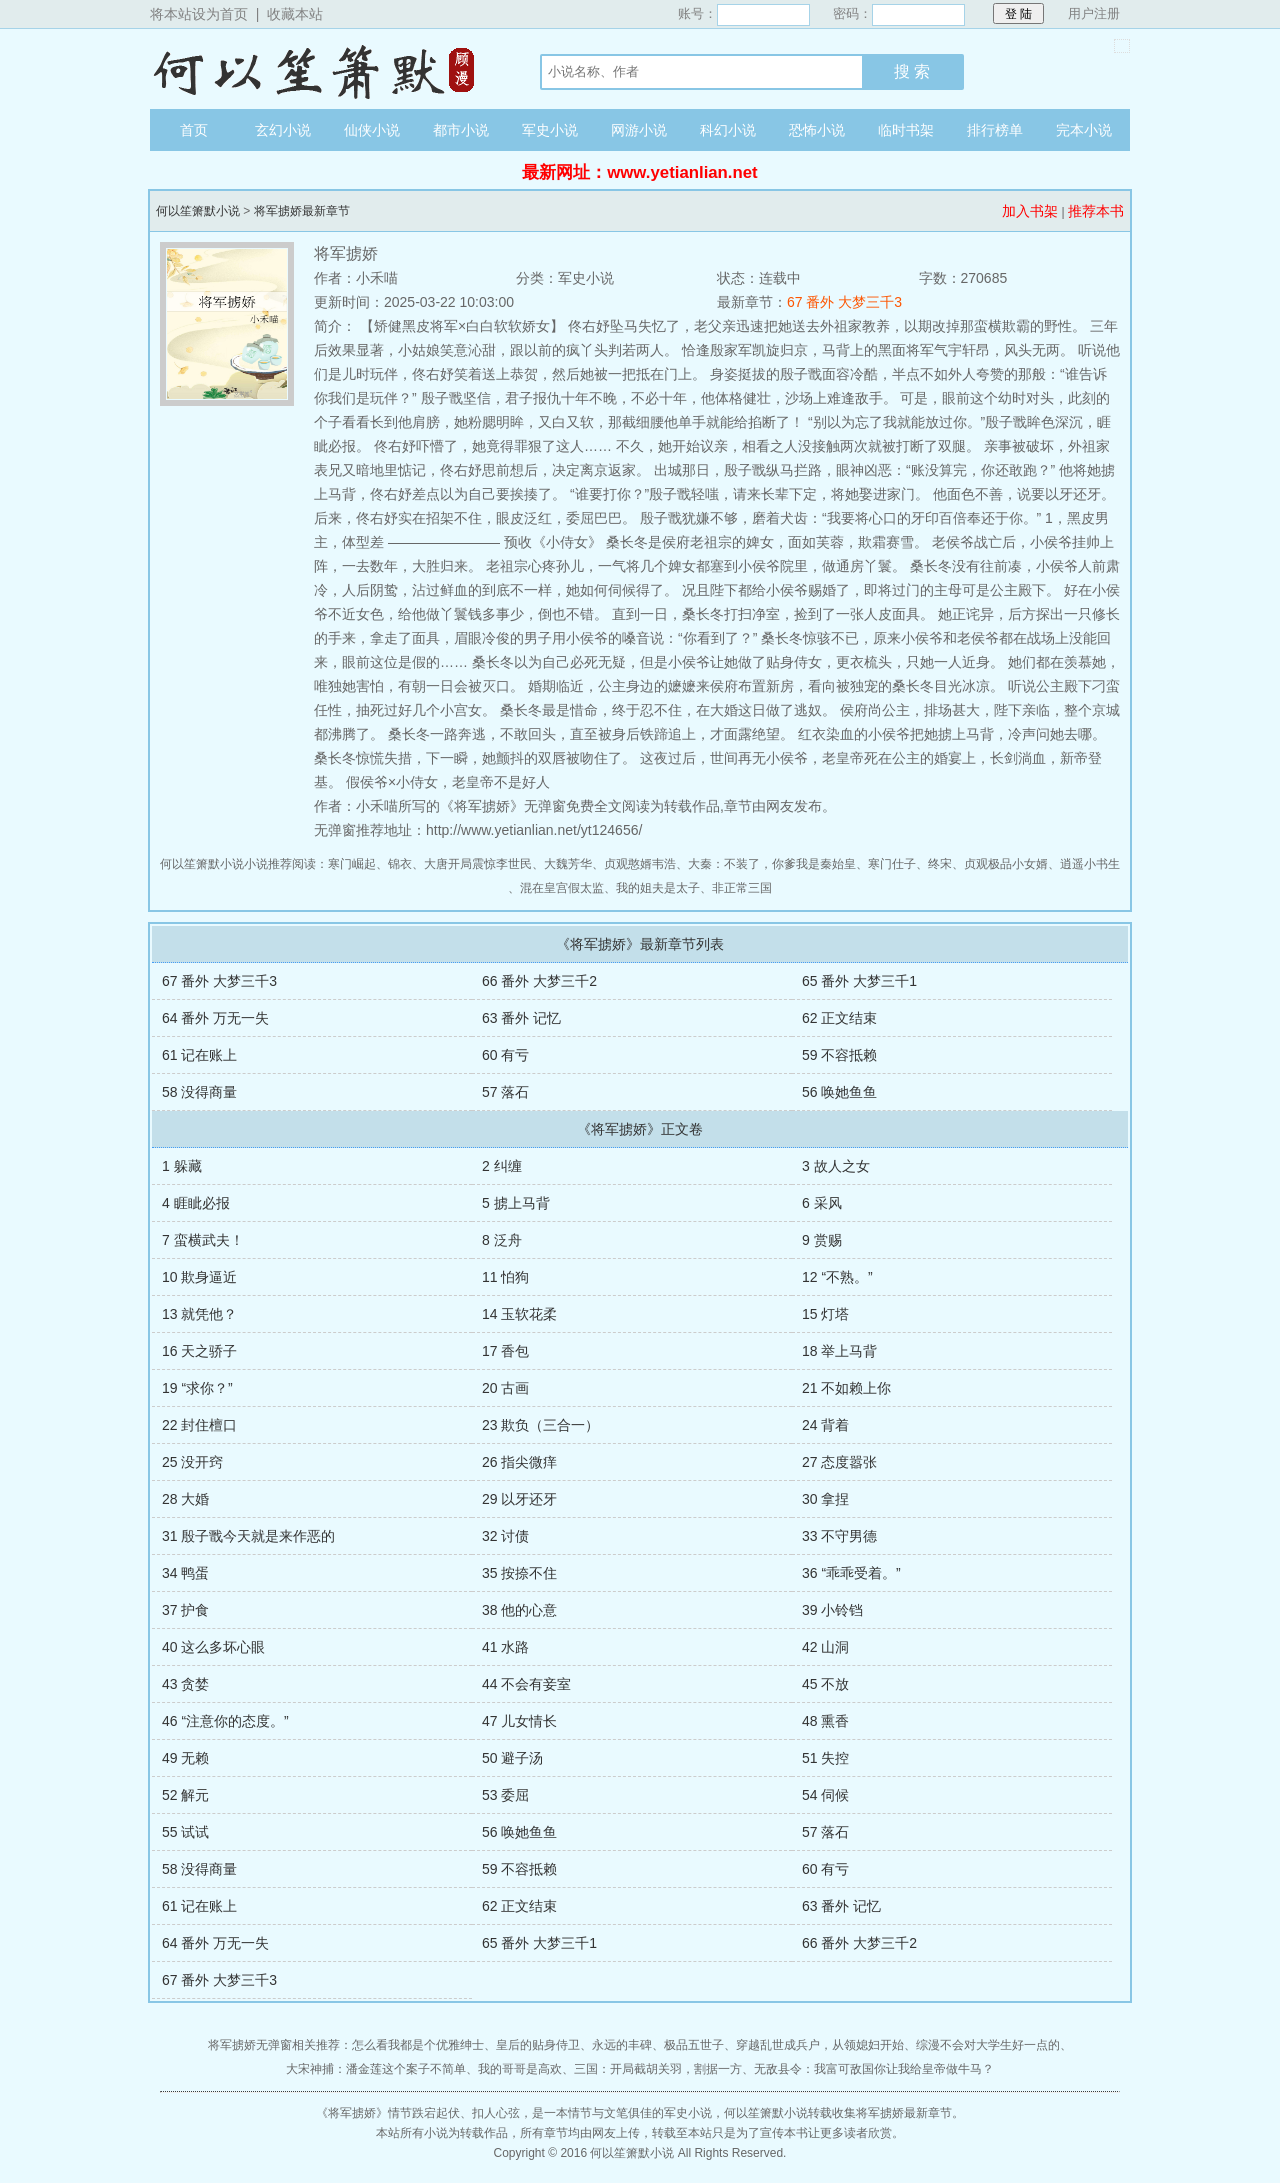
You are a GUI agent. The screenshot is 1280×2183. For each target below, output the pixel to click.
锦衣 (400, 864)
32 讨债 (505, 1536)
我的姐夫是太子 (658, 888)
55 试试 (185, 1832)
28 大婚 (185, 1499)
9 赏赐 (822, 1240)
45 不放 (825, 1684)
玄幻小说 (283, 130)
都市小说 (461, 130)
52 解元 (185, 1795)
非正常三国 (742, 888)
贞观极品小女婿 (1006, 864)
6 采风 (822, 1203)
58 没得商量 (199, 1092)
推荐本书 (1096, 211)
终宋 (940, 864)
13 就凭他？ (199, 1314)
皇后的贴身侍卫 (538, 2045)
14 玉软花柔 (519, 1314)
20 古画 (505, 1388)
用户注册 (1094, 13)
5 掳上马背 (516, 1203)
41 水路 (505, 1647)
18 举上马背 (839, 1351)
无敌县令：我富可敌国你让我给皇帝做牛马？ (874, 2069)
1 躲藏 (182, 1166)
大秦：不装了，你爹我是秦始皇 (772, 864)
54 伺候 (825, 1795)
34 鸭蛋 (185, 1573)
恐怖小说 (817, 130)
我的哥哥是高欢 (520, 2069)
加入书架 (1030, 211)
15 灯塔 (825, 1314)
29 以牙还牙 (519, 1499)
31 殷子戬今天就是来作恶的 (248, 1536)
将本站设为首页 (199, 14)
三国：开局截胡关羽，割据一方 (658, 2069)
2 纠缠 (502, 1166)
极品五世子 (694, 2045)
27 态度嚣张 (839, 1462)
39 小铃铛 (832, 1610)
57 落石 (505, 1092)
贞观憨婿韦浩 (640, 864)
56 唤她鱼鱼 (839, 1092)
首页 (194, 130)
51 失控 (825, 1758)
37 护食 (185, 1610)
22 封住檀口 (199, 1425)
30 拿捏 (825, 1499)
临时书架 (906, 130)
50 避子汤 (512, 1758)
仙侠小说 (372, 130)
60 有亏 (505, 1055)
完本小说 (1084, 130)
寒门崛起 (352, 864)
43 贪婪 (185, 1684)
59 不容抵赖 (839, 1055)
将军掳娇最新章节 (302, 211)
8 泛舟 (502, 1240)
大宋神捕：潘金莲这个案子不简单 (376, 2069)
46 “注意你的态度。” (225, 1721)
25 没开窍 (192, 1462)
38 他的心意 (519, 1610)
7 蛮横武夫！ (203, 1240)
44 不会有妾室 (526, 1684)
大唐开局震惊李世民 (478, 864)
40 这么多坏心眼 (213, 1647)
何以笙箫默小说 (325, 69)
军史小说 (550, 130)
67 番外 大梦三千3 (844, 302)
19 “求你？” (197, 1388)
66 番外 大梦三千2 (539, 981)
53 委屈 (505, 1795)
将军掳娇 (352, 2113)
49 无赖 (185, 1758)
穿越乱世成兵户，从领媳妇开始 (820, 2045)
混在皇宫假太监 (562, 888)
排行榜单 (995, 130)
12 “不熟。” (837, 1277)
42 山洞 (825, 1647)
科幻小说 (728, 130)
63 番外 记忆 (521, 1018)
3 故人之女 (836, 1166)
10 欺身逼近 (199, 1277)
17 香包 (505, 1351)
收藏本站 (295, 14)
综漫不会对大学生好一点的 (988, 2045)
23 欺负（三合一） (540, 1425)
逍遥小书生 (1090, 864)
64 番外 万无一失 (215, 1018)
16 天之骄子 (199, 1351)
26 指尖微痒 (519, 1462)
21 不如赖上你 (846, 1388)
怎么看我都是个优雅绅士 (418, 2045)
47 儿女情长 (519, 1721)
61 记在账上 (199, 1055)
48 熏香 (825, 1721)
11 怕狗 (505, 1277)
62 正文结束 (839, 1018)
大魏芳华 (568, 864)
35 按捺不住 (519, 1573)
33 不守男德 (839, 1536)
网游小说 (639, 130)
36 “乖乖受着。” (851, 1573)
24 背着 (825, 1425)
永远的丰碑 (622, 2045)
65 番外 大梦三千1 (859, 981)
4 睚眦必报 (196, 1203)
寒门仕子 (892, 864)
